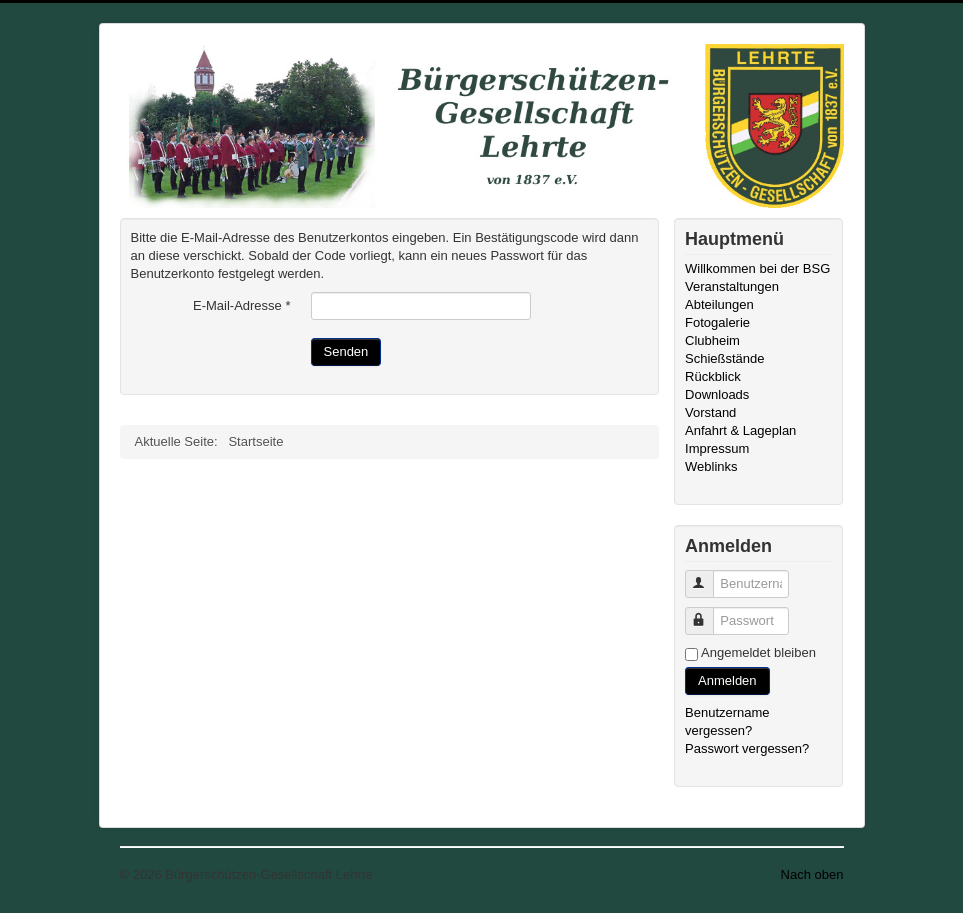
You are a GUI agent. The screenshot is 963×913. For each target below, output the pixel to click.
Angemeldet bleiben (758, 652)
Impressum (717, 448)
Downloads (717, 394)
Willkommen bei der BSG (757, 268)
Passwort (708, 612)
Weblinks (711, 466)
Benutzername (708, 575)
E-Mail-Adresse (242, 305)
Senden (346, 351)
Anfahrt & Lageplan (740, 430)
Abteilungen (719, 304)
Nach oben (812, 874)
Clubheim (712, 340)
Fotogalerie (717, 322)
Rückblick (713, 376)
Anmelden (727, 680)
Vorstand (710, 412)
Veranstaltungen (732, 286)
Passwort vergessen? (747, 748)
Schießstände (725, 358)
